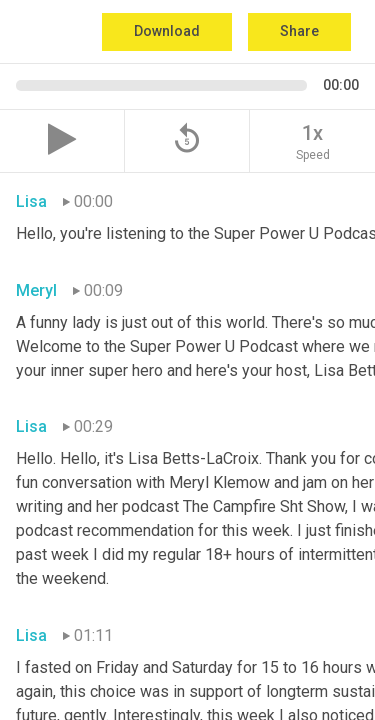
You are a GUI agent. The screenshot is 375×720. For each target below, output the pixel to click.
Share (299, 31)
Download (167, 31)
